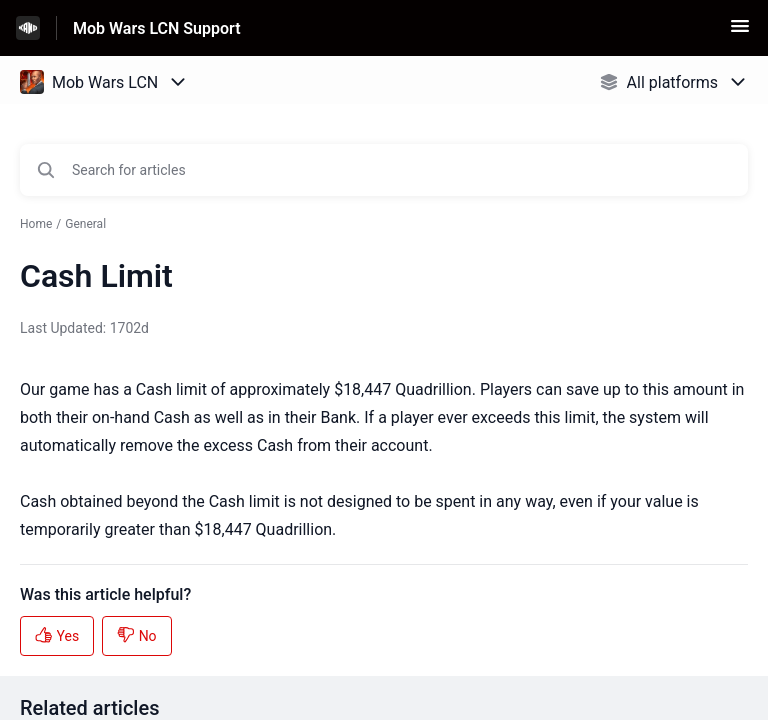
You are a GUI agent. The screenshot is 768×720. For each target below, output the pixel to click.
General (85, 224)
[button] (740, 32)
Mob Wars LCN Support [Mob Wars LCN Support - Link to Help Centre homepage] (157, 28)
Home (36, 224)
